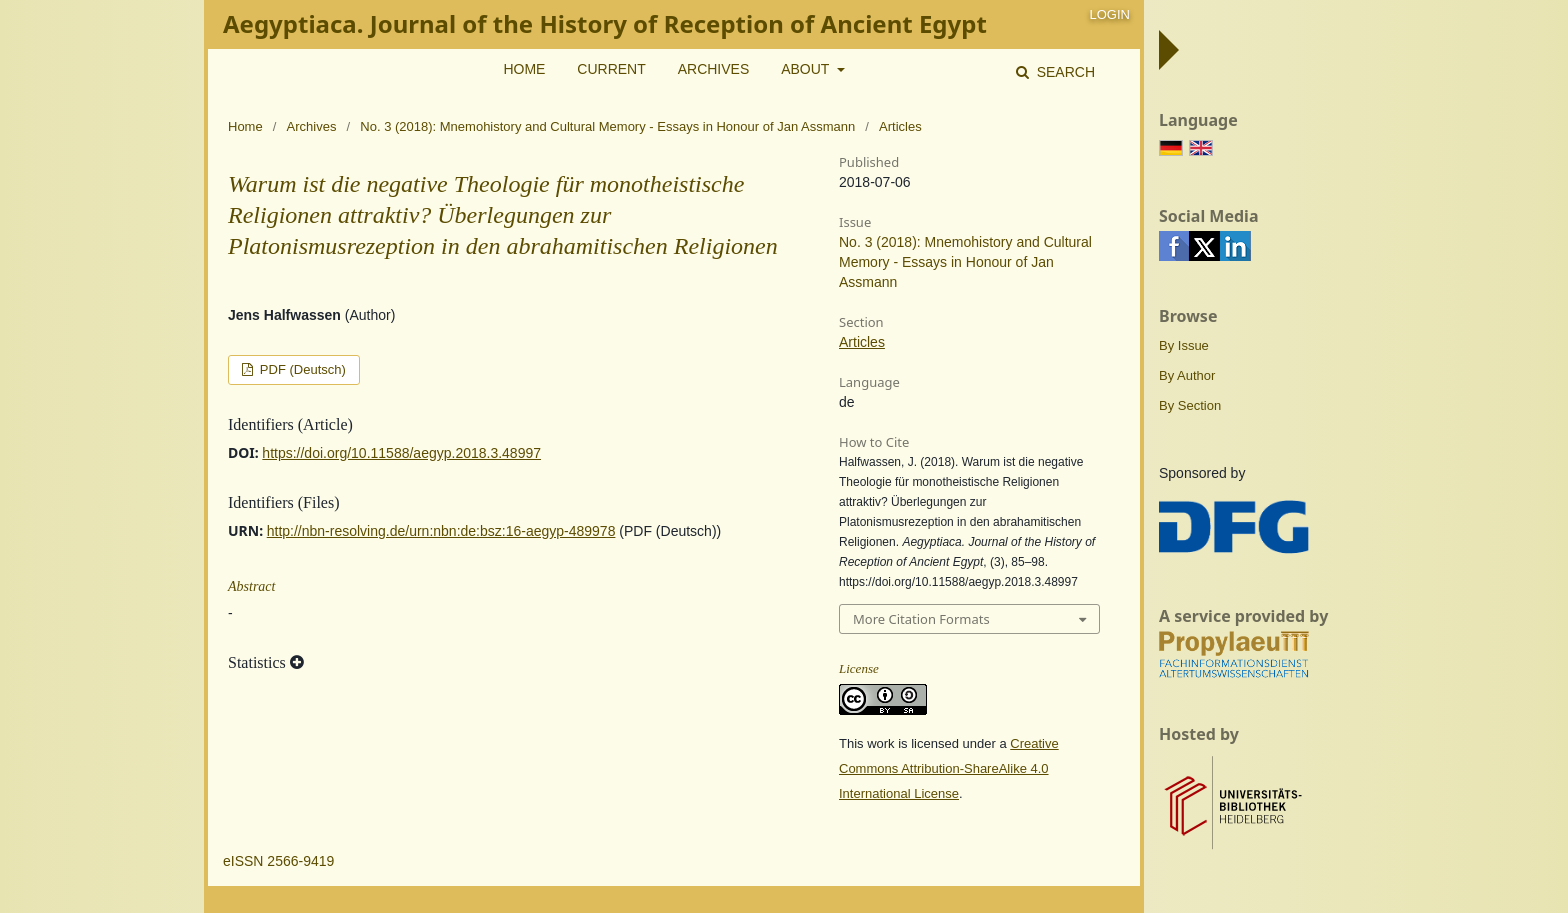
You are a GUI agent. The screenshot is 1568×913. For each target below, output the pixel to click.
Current (611, 69)
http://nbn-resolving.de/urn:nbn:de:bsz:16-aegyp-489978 (441, 531)
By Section (1190, 405)
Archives (714, 69)
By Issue (1184, 345)
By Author (1187, 375)
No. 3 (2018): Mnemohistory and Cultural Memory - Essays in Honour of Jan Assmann (607, 126)
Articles (862, 342)
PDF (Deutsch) (301, 369)
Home (524, 69)
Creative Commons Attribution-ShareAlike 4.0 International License (949, 768)
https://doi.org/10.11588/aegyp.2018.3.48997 (401, 453)
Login (1110, 14)
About (807, 69)
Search (1064, 72)
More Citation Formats (921, 619)
